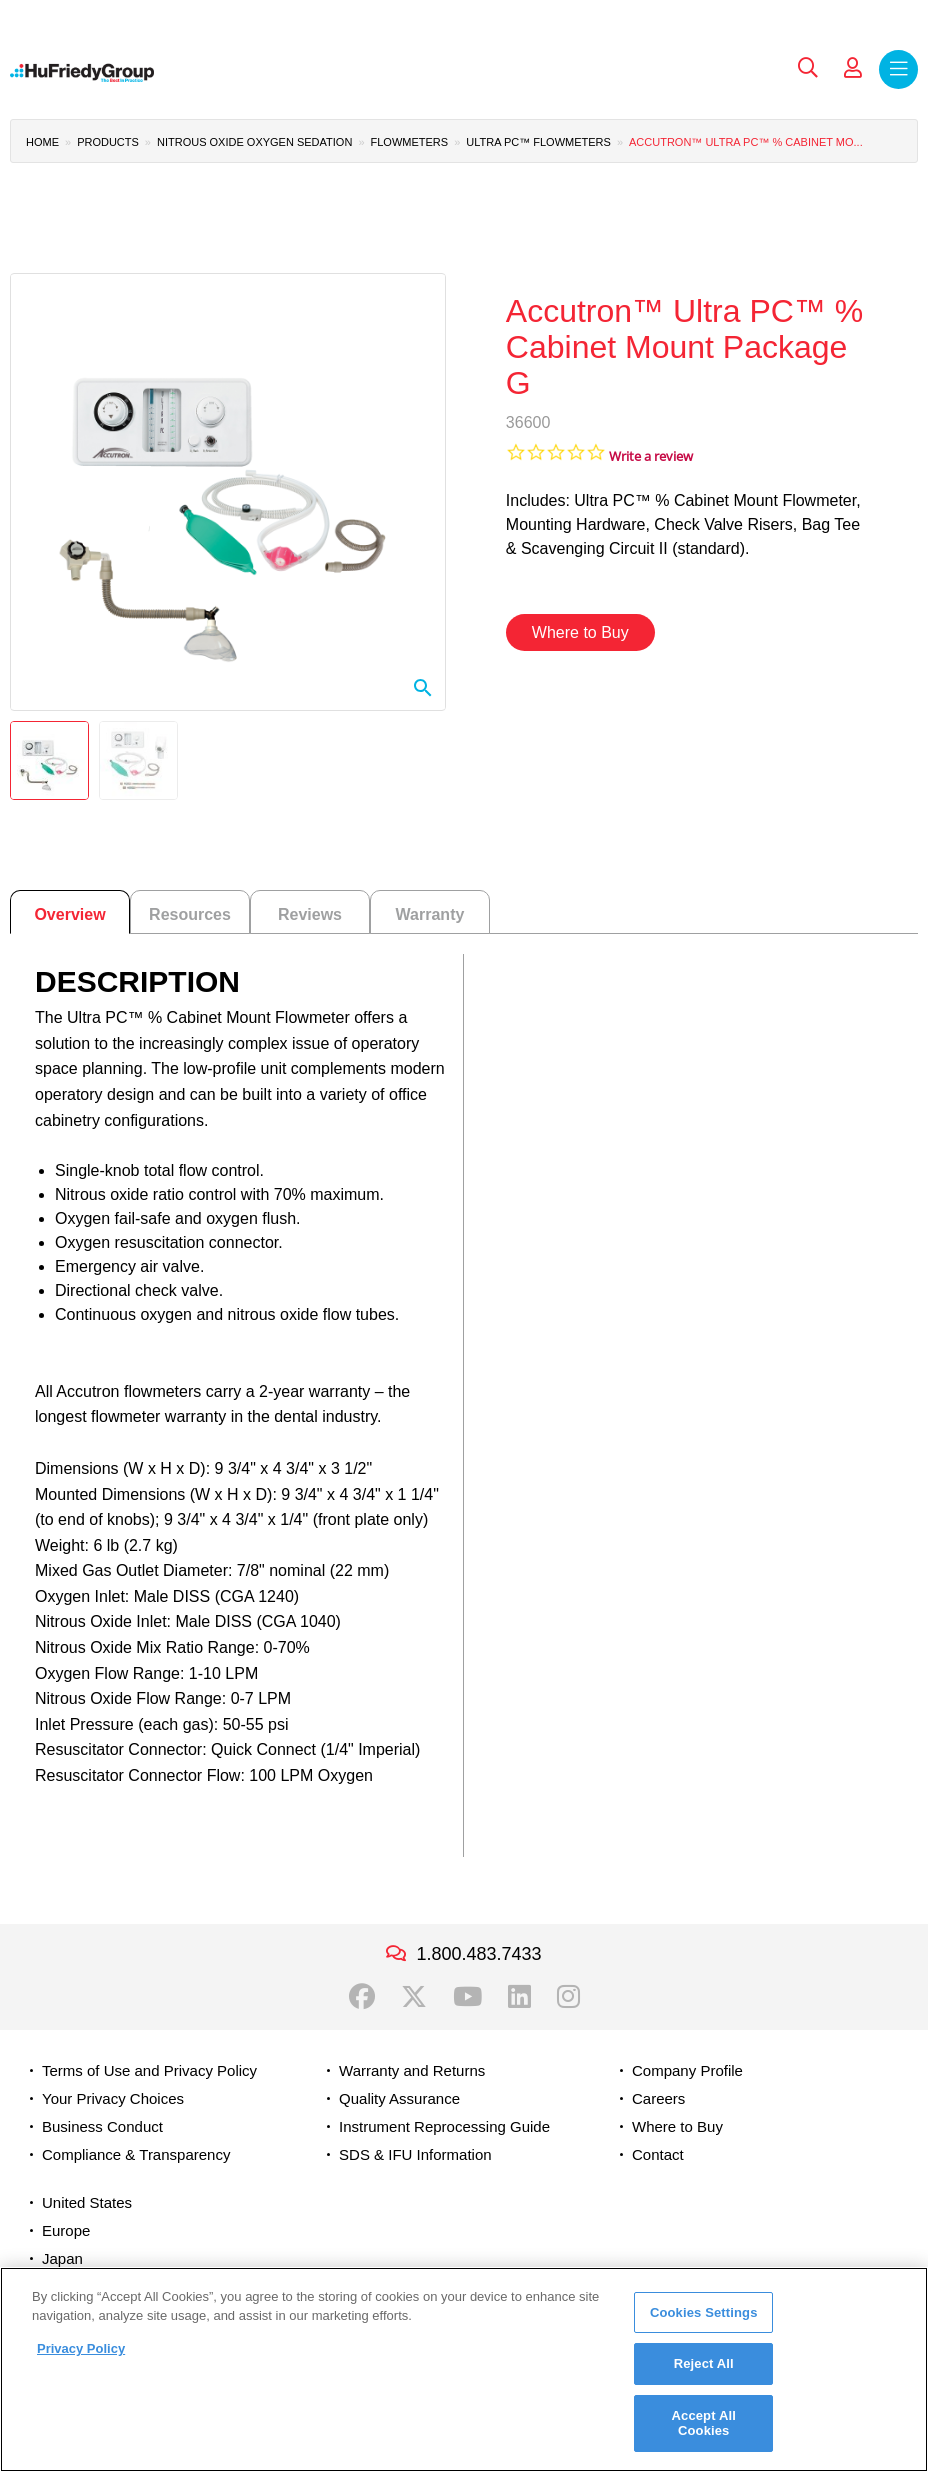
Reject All (704, 2363)
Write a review (651, 456)
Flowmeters (410, 142)
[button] (228, 492)
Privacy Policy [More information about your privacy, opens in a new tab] (81, 2348)
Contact (658, 2154)
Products (108, 142)
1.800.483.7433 (478, 1954)
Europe (66, 2230)
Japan (62, 2258)
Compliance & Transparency (136, 2154)
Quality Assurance (399, 2098)
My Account (853, 68)
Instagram (568, 1997)
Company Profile (687, 2070)
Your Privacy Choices (113, 2098)
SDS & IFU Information (415, 2154)
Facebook (362, 1997)
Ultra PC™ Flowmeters (538, 142)
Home (42, 142)
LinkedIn (519, 1997)
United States (87, 2202)
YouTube (467, 1997)
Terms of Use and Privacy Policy (149, 2070)
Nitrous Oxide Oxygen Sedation (254, 142)
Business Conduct (102, 2126)
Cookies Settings (704, 2312)
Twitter (414, 1997)
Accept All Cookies (704, 2423)
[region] (464, 2369)
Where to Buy (580, 632)
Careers (658, 2098)
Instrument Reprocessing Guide (444, 2126)
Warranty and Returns (412, 2070)
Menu (898, 69)
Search (808, 68)
